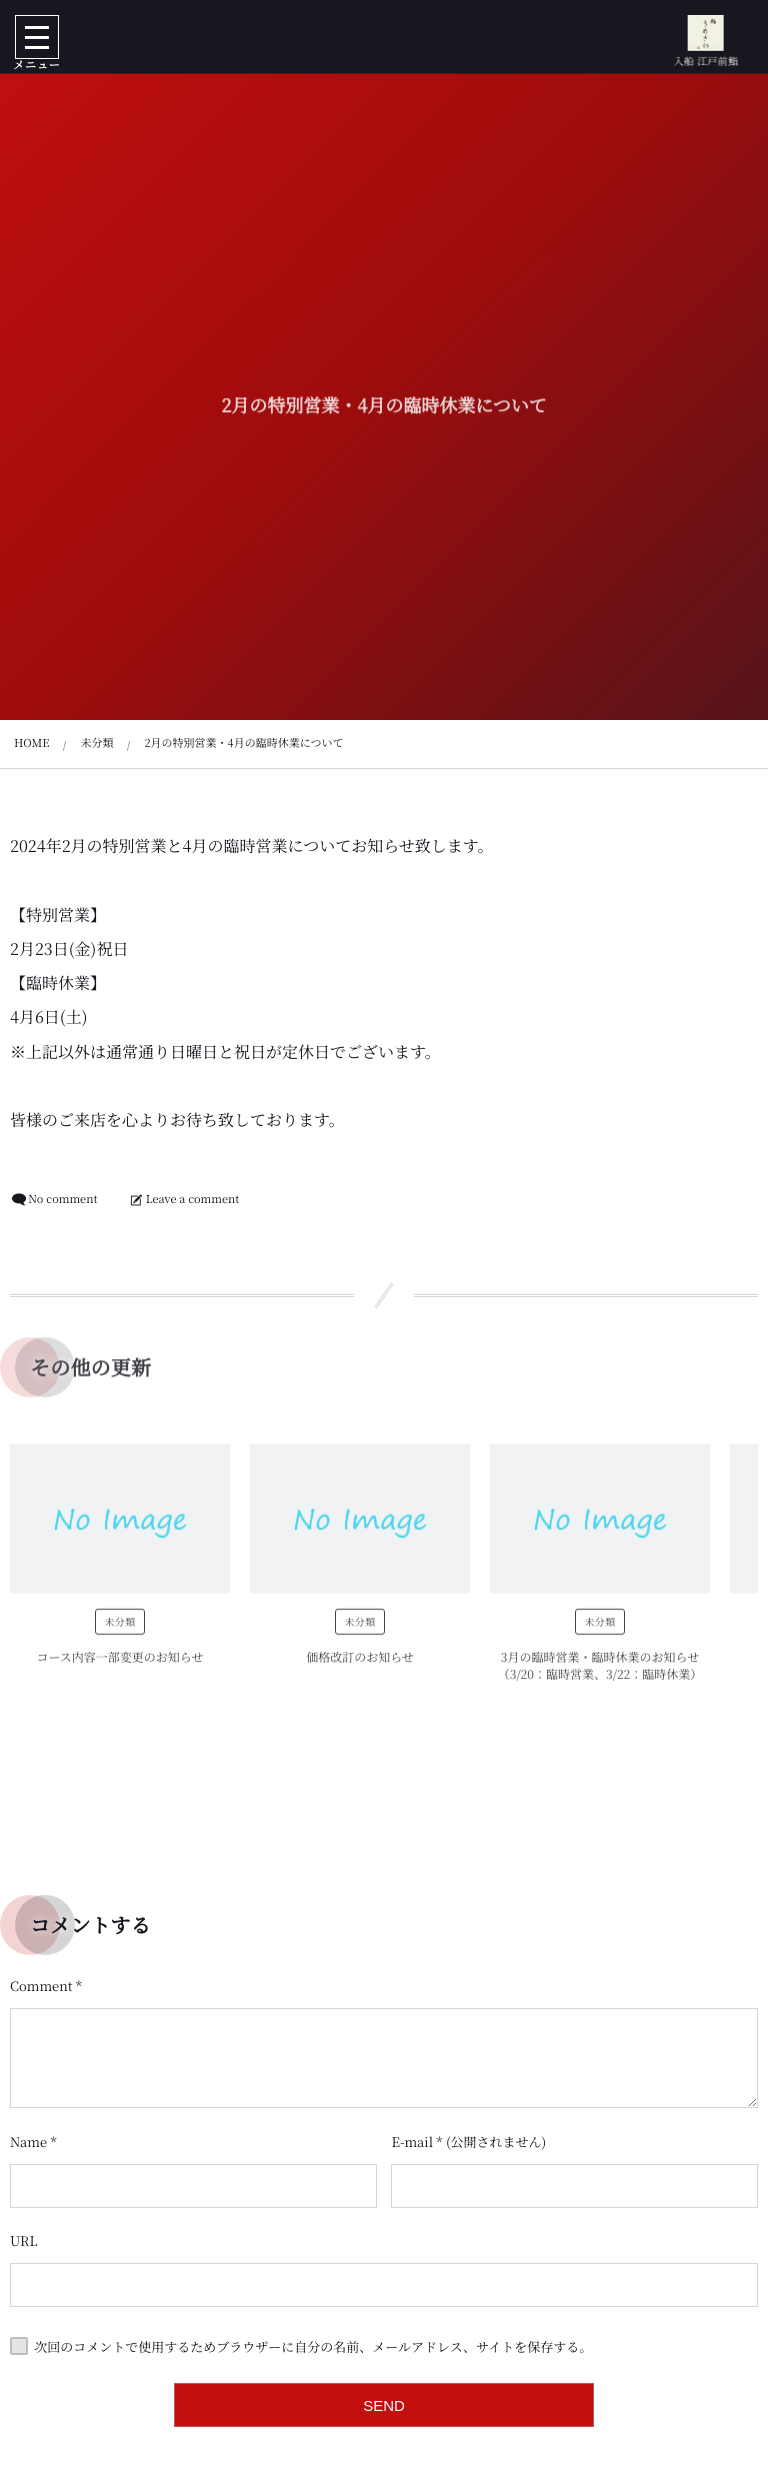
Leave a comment (193, 1199)
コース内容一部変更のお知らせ (119, 1663)
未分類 (119, 1627)
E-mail (412, 2141)
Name (28, 2141)
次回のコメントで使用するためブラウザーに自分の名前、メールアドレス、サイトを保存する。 (313, 2346)
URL (24, 2240)
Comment (41, 1985)
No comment (62, 1199)
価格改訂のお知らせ (360, 1663)
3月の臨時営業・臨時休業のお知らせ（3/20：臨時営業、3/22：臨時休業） (600, 1672)
